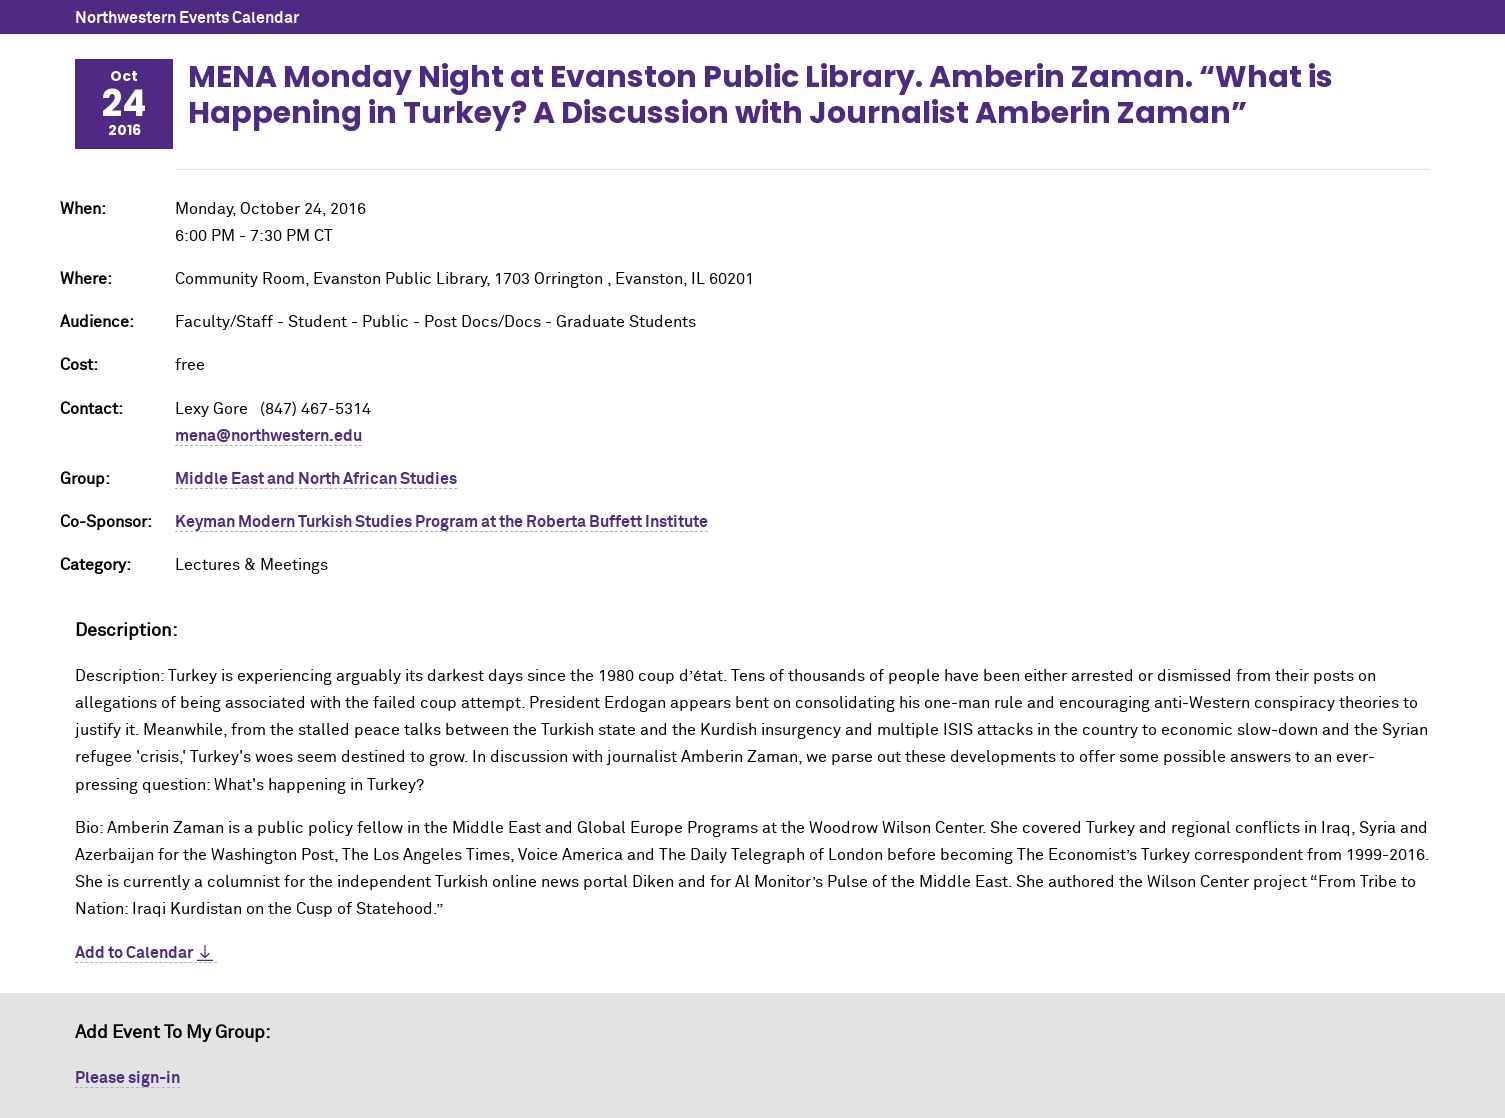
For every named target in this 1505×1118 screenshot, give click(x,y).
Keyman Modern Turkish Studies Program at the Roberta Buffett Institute (441, 522)
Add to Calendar (134, 953)
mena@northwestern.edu (268, 436)
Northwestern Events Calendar (187, 18)
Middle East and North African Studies (316, 479)
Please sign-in (127, 1078)
